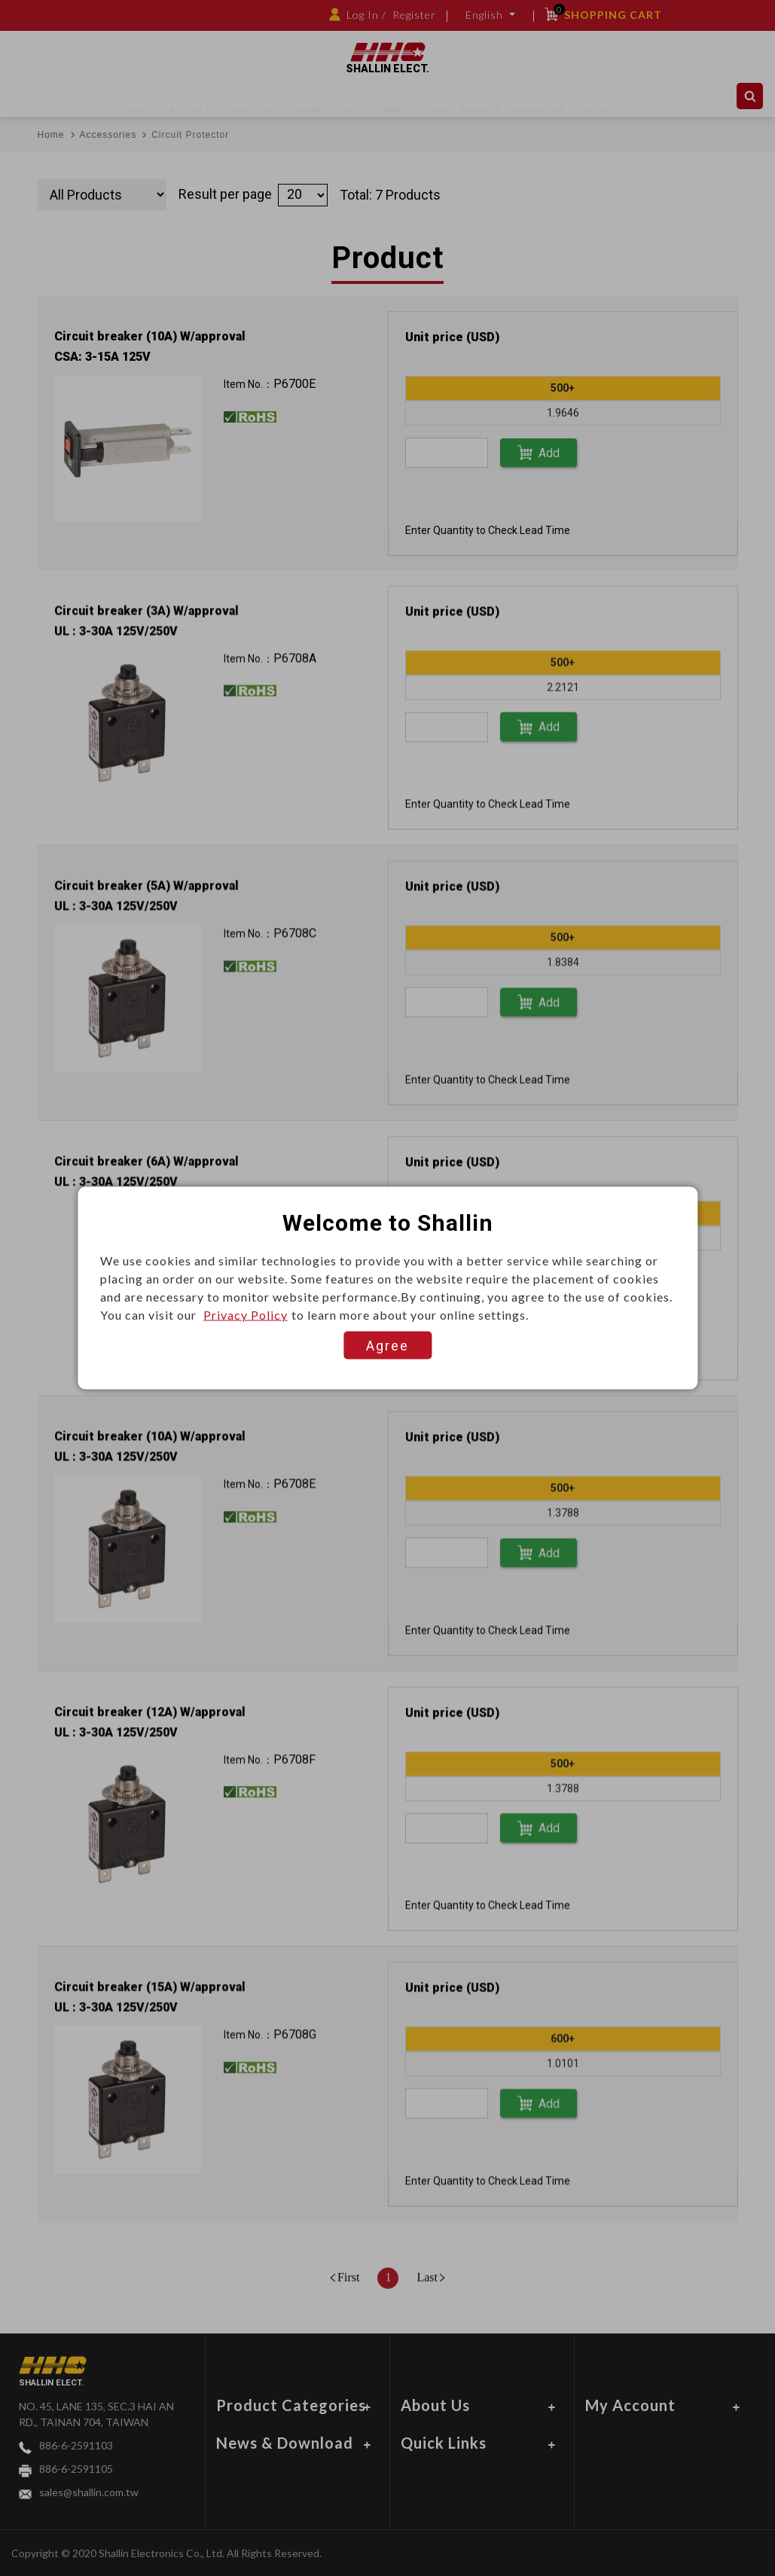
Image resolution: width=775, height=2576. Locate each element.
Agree (387, 1346)
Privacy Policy (245, 1315)
